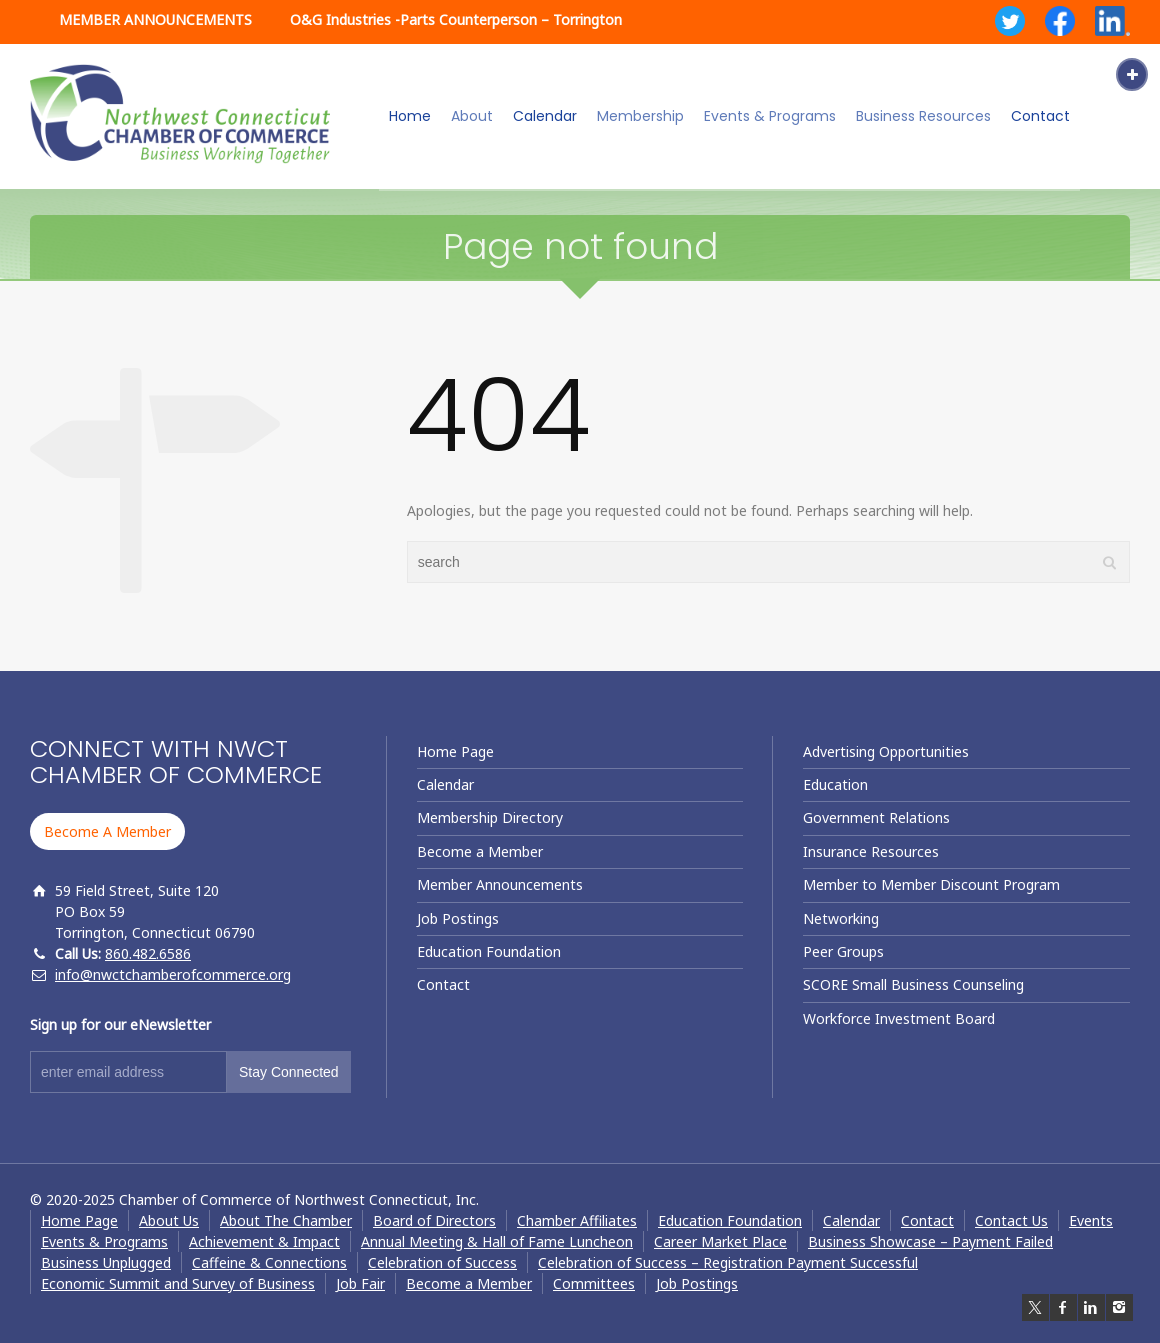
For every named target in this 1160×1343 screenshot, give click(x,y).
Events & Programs (770, 116)
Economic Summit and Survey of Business (178, 1283)
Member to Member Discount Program (931, 884)
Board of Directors (434, 1220)
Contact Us (1011, 1220)
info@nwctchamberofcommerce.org (173, 974)
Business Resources (923, 116)
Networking (841, 918)
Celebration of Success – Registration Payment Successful (728, 1262)
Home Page (455, 751)
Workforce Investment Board (899, 1018)
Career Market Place (720, 1241)
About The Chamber (286, 1220)
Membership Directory (490, 817)
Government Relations (876, 817)
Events (1091, 1220)
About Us (169, 1220)
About (472, 116)
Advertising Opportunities (886, 751)
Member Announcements (500, 884)
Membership (640, 116)
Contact (1040, 116)
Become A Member (107, 831)
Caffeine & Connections (269, 1262)
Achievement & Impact (264, 1241)
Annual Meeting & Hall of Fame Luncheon (497, 1241)
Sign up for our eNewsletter (120, 1024)
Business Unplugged (106, 1262)
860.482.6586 (148, 953)
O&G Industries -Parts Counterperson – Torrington (456, 19)
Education (835, 784)
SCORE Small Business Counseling (913, 984)
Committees (594, 1283)
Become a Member (480, 851)
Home (410, 116)
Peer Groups (843, 951)
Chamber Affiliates (577, 1220)
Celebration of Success (442, 1262)
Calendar (545, 116)
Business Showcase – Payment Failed (930, 1241)
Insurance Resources (871, 851)
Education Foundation (489, 951)
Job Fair (360, 1283)
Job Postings (458, 918)
